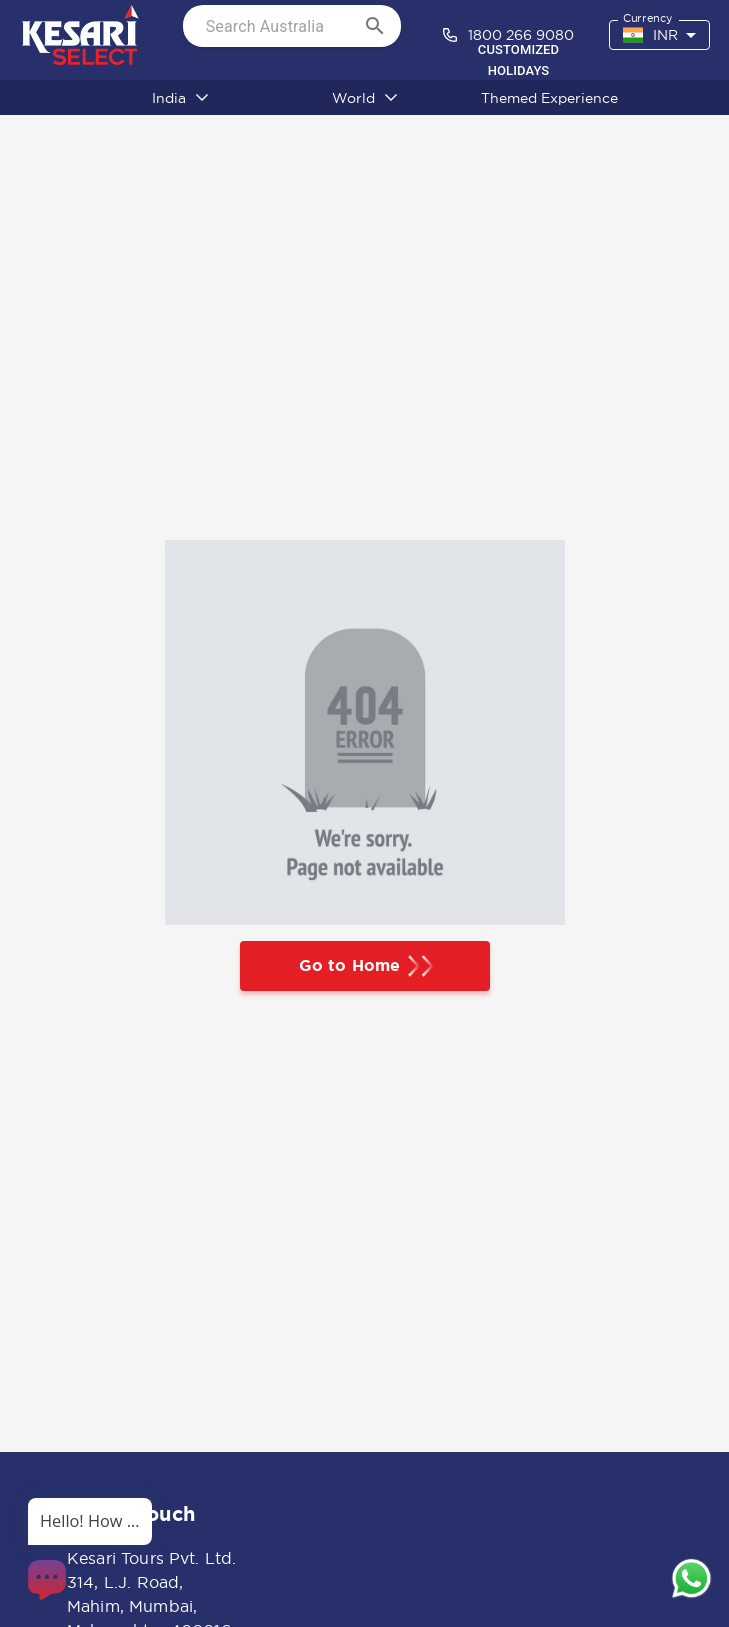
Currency (647, 19)
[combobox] (659, 34)
